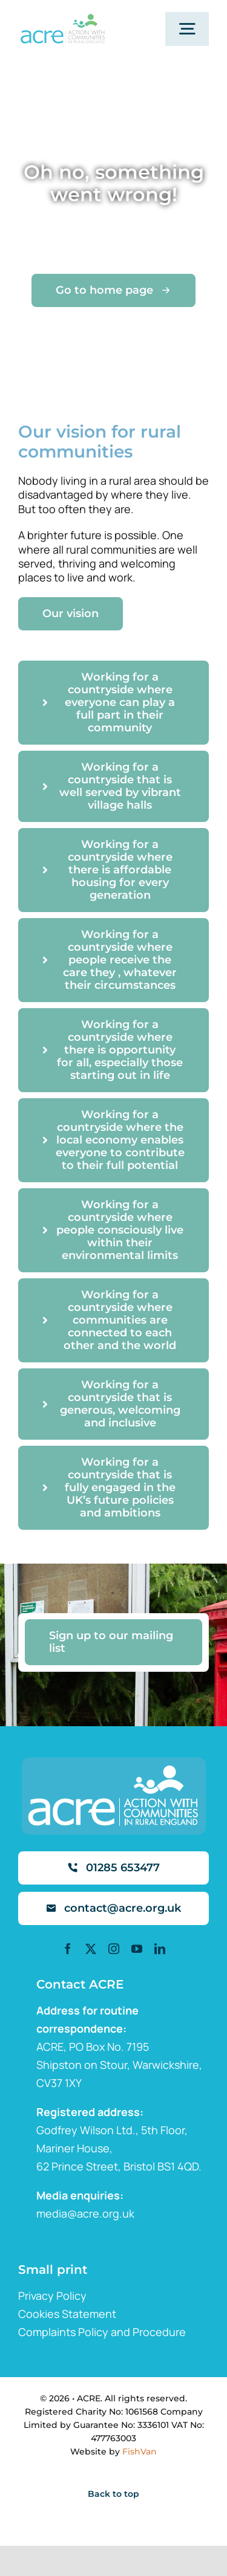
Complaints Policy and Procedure (102, 2332)
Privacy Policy (52, 2295)
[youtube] (136, 1948)
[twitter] (90, 1948)
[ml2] (62, 19)
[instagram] (113, 1948)
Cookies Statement (67, 2313)
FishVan (139, 2451)
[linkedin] (159, 1948)
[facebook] (67, 1948)
